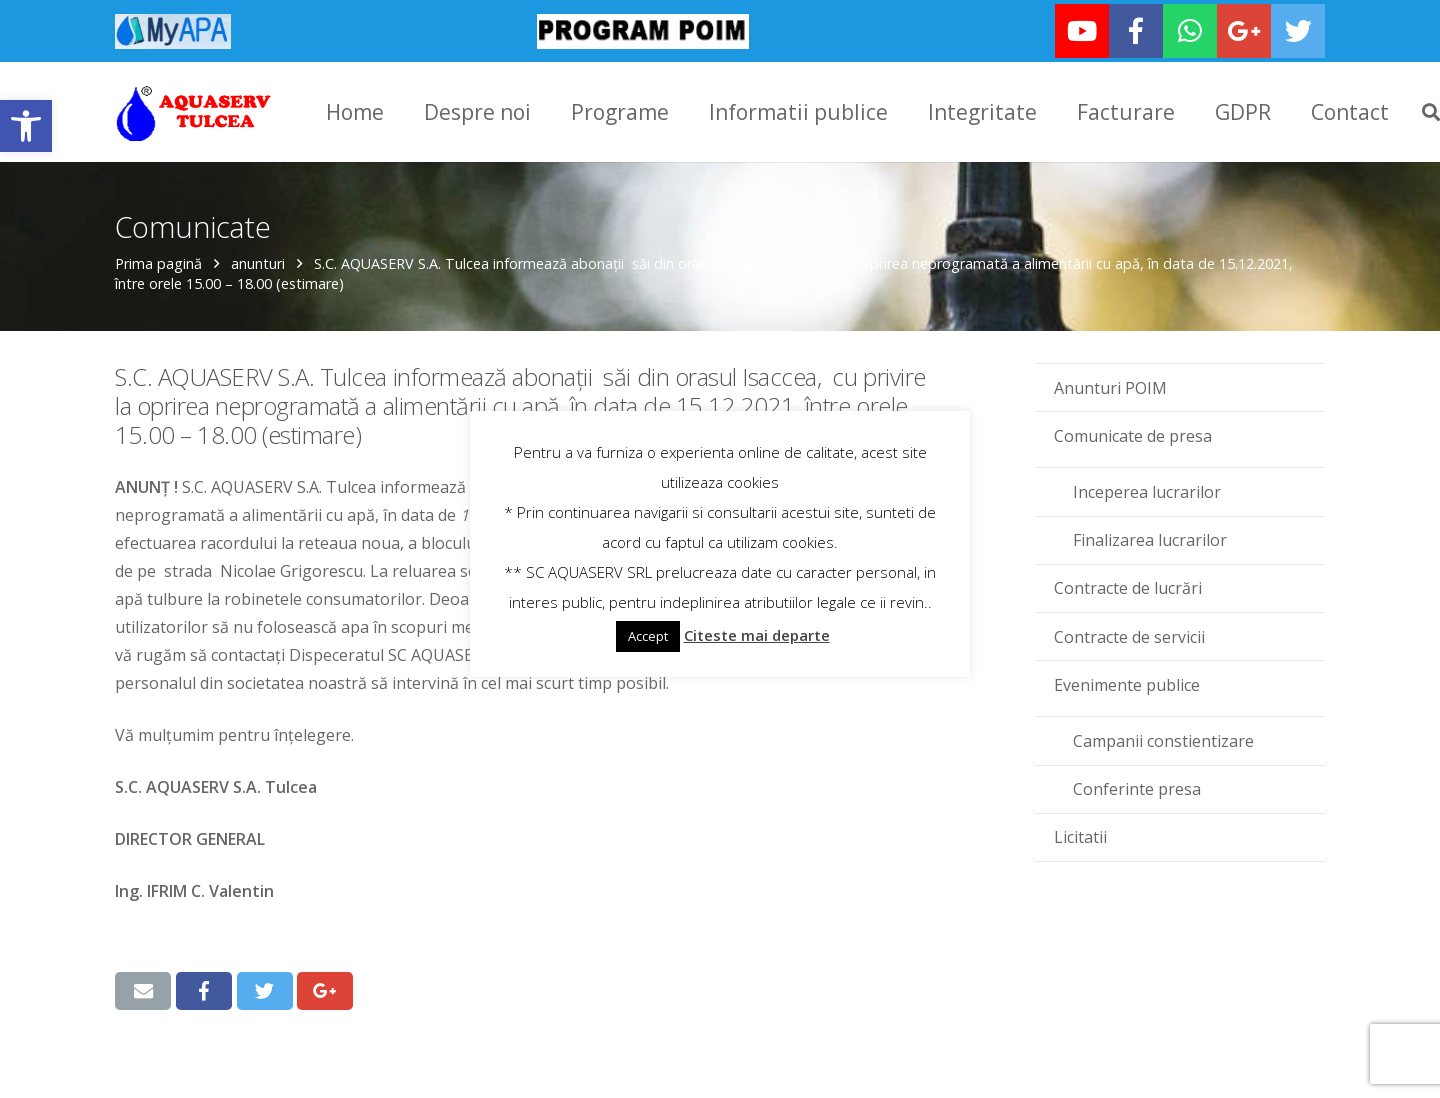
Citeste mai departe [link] (757, 635)
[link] (26, 126)
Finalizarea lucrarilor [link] (1150, 529)
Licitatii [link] (1080, 826)
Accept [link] (648, 636)
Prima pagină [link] (158, 252)
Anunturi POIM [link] (1110, 377)
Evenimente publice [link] (1127, 674)
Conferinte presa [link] (1137, 778)
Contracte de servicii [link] (1129, 626)
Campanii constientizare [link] (1163, 730)
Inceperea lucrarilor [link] (1147, 481)
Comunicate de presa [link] (1133, 425)
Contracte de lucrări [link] (1128, 577)
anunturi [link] (258, 252)
